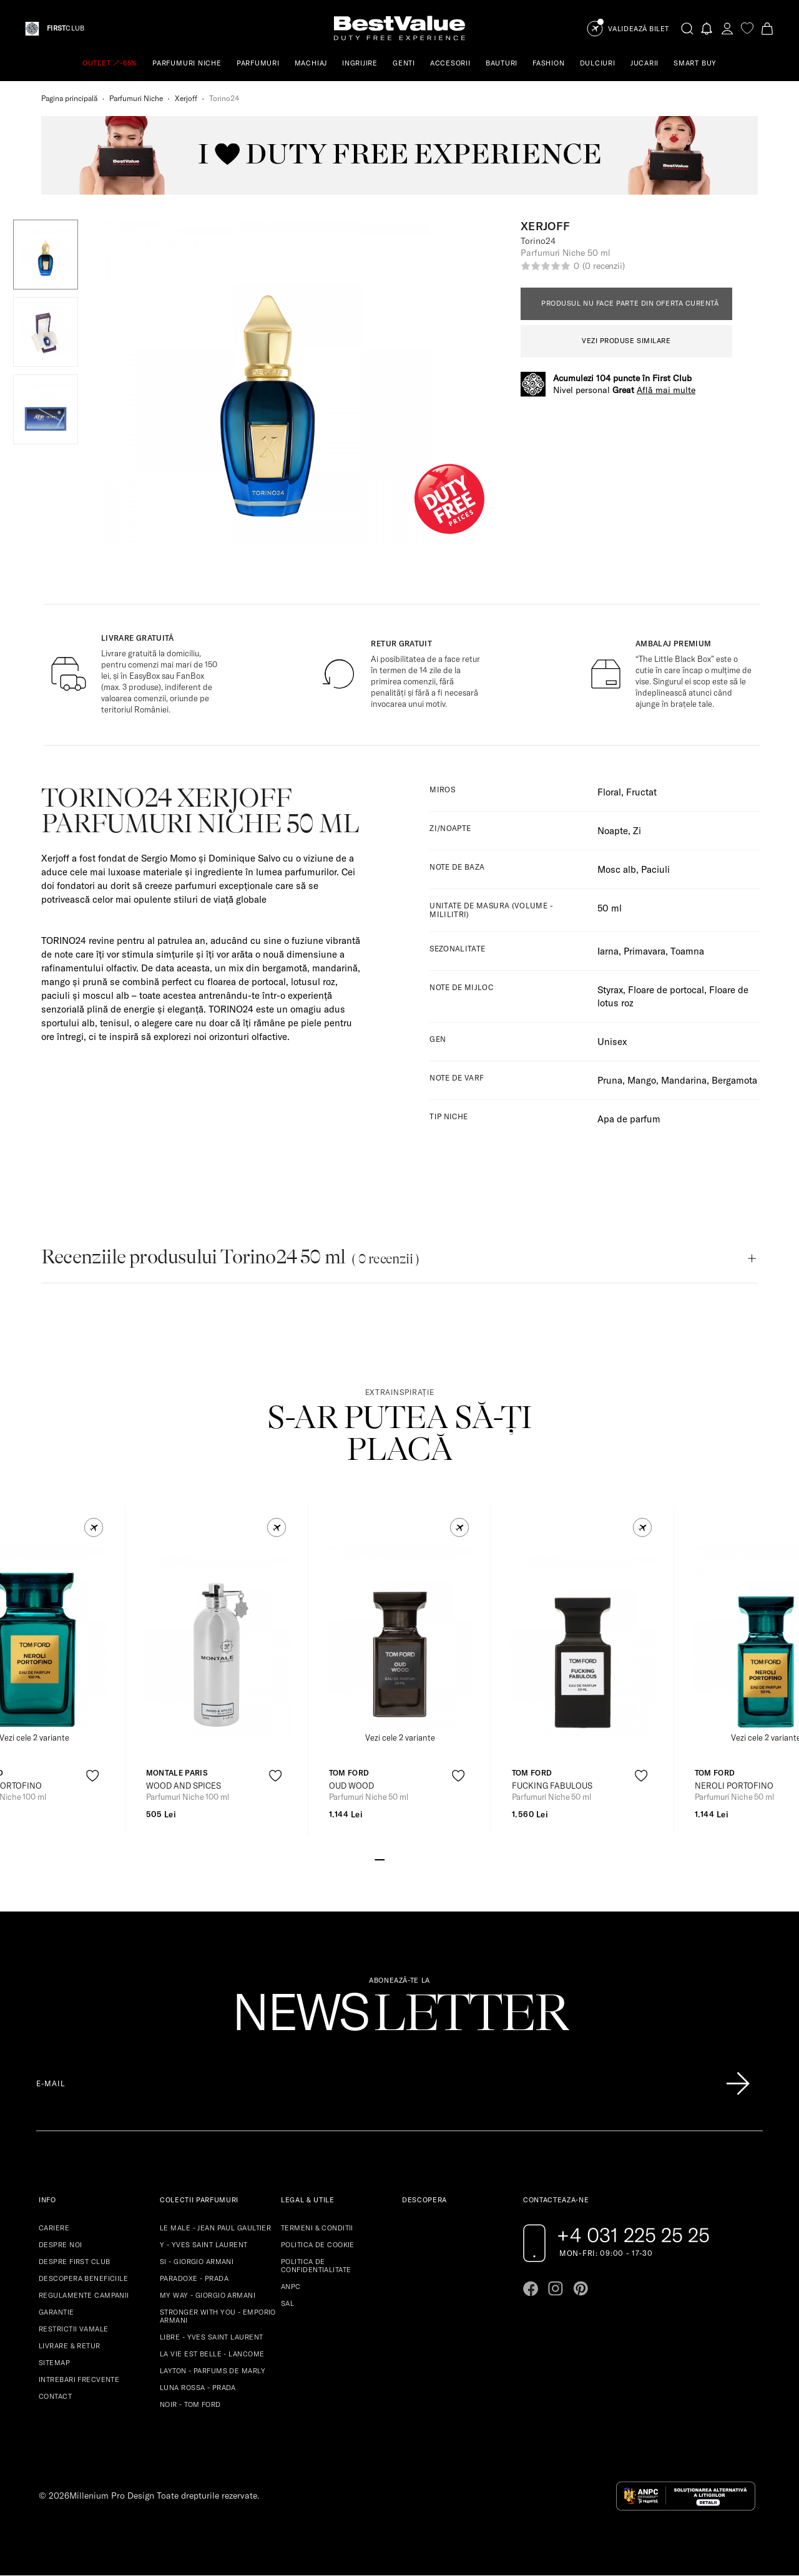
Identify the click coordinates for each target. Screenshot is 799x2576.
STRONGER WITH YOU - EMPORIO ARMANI (218, 2316)
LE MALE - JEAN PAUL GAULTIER (215, 2228)
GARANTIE (56, 2312)
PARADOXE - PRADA (194, 2278)
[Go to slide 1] (380, 1858)
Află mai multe (666, 390)
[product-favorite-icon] (93, 1776)
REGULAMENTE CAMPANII (84, 2295)
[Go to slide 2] (390, 1858)
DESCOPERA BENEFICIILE (83, 2278)
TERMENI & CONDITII (317, 2228)
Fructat (641, 792)
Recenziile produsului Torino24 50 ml (230, 1256)
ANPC (291, 2286)
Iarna (608, 951)
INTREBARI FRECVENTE (79, 2379)
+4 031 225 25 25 (633, 2235)
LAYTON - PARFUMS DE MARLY (212, 2370)
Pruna (609, 1080)
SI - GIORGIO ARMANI (196, 2261)
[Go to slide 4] (409, 1858)
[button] (45, 254)
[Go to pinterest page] (580, 2288)
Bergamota (734, 1080)
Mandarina (684, 1080)
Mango (641, 1080)
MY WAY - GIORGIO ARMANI (207, 2295)
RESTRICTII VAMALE (73, 2329)
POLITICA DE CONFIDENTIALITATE (316, 2265)
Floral (609, 792)
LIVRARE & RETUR (69, 2345)
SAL (287, 2303)
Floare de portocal (666, 990)
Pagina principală (69, 98)
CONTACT (55, 2396)
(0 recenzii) (603, 265)
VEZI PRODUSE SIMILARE (626, 340)
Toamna (687, 951)
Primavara (644, 951)
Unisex (612, 1041)
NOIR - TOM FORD (190, 2404)
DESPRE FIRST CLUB (74, 2261)
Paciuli (655, 869)
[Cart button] (767, 28)
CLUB (65, 28)
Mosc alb (616, 869)
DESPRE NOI (60, 2244)
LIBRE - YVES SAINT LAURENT (211, 2337)
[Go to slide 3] (399, 1858)
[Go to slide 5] (419, 1858)
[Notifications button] (707, 28)
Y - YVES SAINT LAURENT (204, 2244)
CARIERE (54, 2228)
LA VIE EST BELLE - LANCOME (212, 2354)
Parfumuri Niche (136, 98)
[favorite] (747, 28)
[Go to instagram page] (555, 2288)
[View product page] (217, 1647)
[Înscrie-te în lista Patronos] (738, 2083)
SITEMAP (54, 2362)
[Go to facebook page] (530, 2288)
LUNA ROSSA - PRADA (198, 2387)
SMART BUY (695, 63)
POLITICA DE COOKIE (318, 2244)
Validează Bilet (638, 29)
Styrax (610, 990)
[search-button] (687, 28)
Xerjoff (186, 98)
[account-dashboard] (727, 28)
